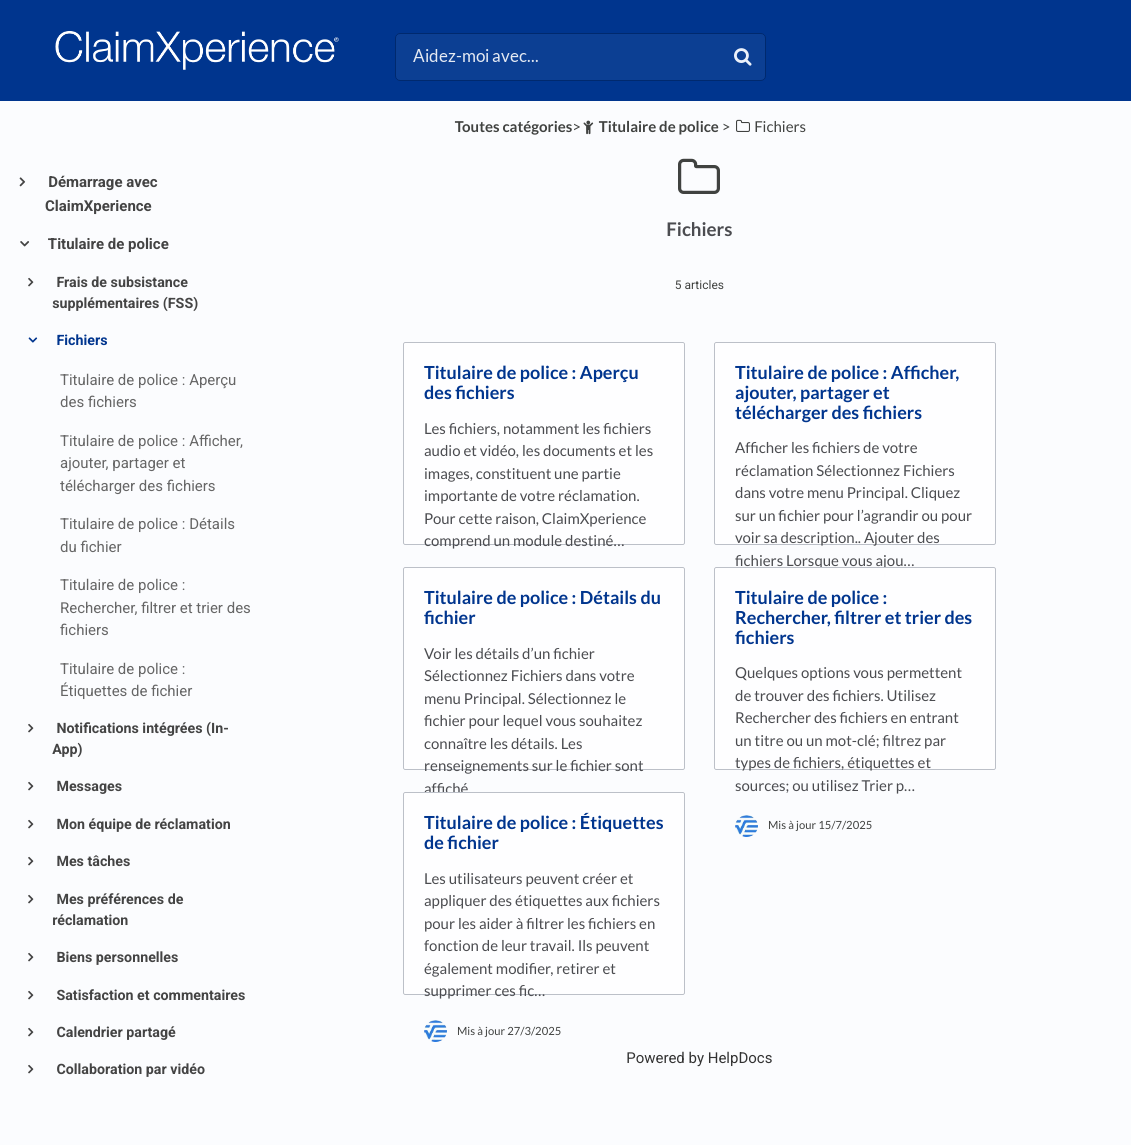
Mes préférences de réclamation (117, 910)
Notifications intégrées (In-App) (140, 739)
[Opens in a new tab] (699, 1058)
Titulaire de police (107, 244)
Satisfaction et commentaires (149, 996)
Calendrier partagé (114, 1033)
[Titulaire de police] (650, 127)
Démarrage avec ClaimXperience (101, 194)
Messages (87, 787)
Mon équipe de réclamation (142, 825)
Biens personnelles (115, 958)
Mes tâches (91, 862)
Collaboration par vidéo (129, 1070)
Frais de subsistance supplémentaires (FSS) (125, 293)
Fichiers (80, 341)
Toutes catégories (514, 127)
